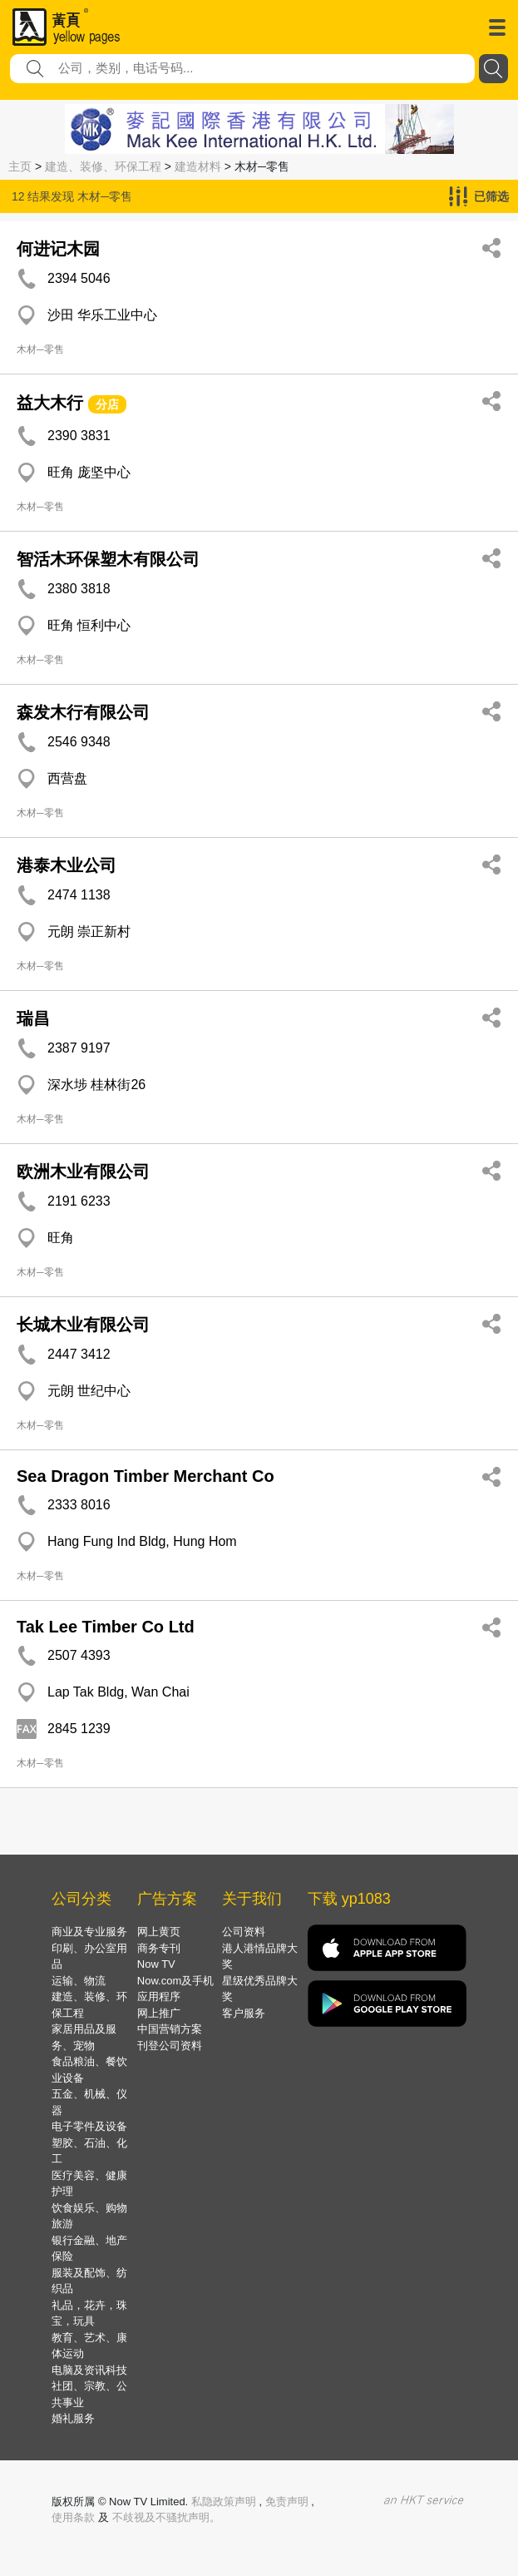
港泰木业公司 (66, 865)
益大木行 (50, 403)
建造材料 (198, 166)
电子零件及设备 (89, 2126)
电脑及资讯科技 (89, 2370)
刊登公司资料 (169, 2045)
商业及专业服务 (89, 1931)
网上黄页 (158, 1931)
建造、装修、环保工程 (103, 166)
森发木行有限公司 (83, 712)
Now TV (156, 1964)
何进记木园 (58, 249)
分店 (107, 404)
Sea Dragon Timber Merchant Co (145, 1476)
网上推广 (158, 2013)
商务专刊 (158, 1948)
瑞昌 (33, 1018)
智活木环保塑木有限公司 (108, 559)
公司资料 (243, 1931)
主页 (20, 166)
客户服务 (243, 2013)
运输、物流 (79, 1980)
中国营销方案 (169, 2029)
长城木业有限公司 (83, 1324)
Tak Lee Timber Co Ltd (106, 1626)
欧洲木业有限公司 (83, 1171)
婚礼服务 (73, 2418)
